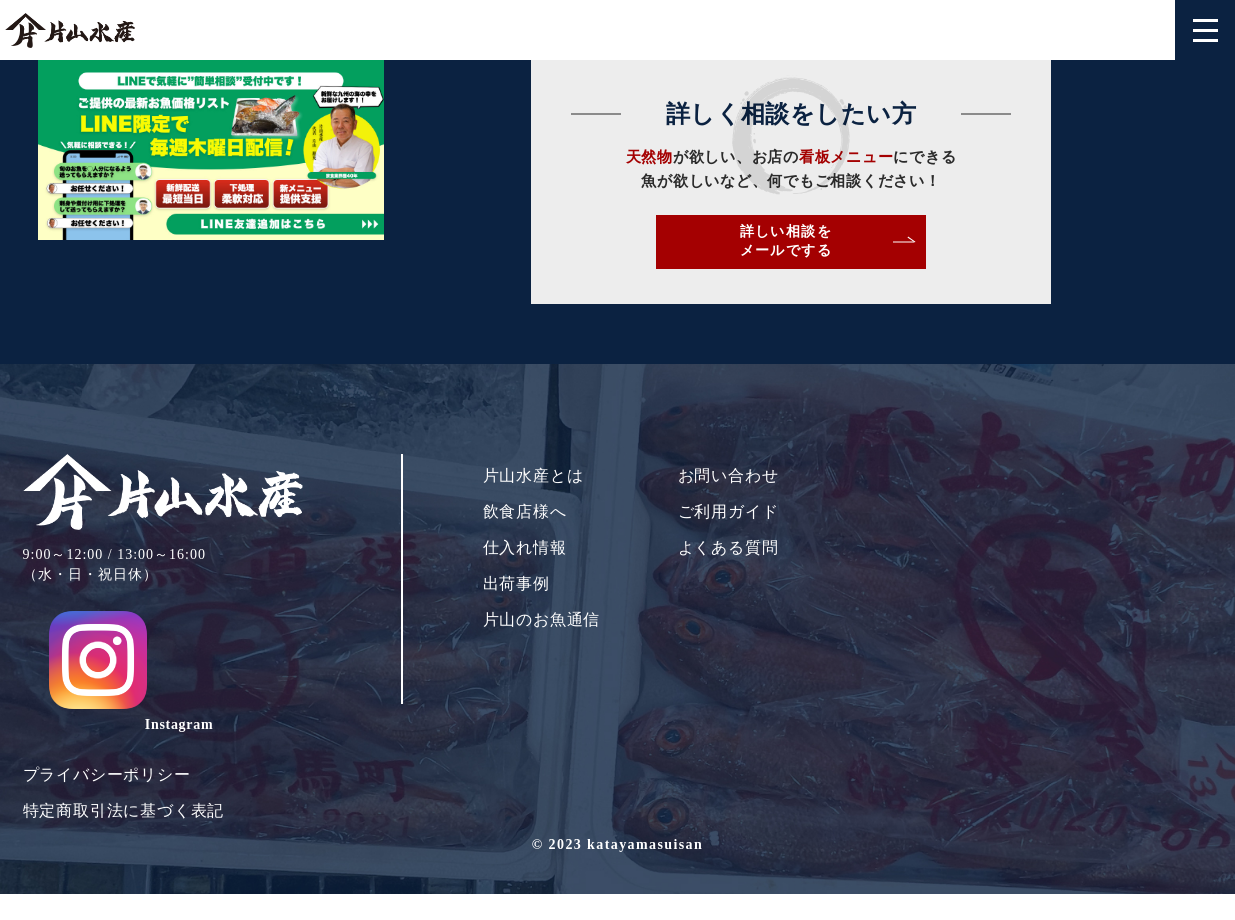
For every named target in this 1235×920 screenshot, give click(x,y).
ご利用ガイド (728, 537)
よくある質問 (728, 573)
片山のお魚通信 (542, 645)
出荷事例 (516, 609)
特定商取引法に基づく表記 (124, 777)
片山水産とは (533, 501)
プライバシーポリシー (107, 741)
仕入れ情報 (525, 573)
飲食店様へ (525, 537)
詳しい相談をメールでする (936, 252)
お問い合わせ (728, 501)
